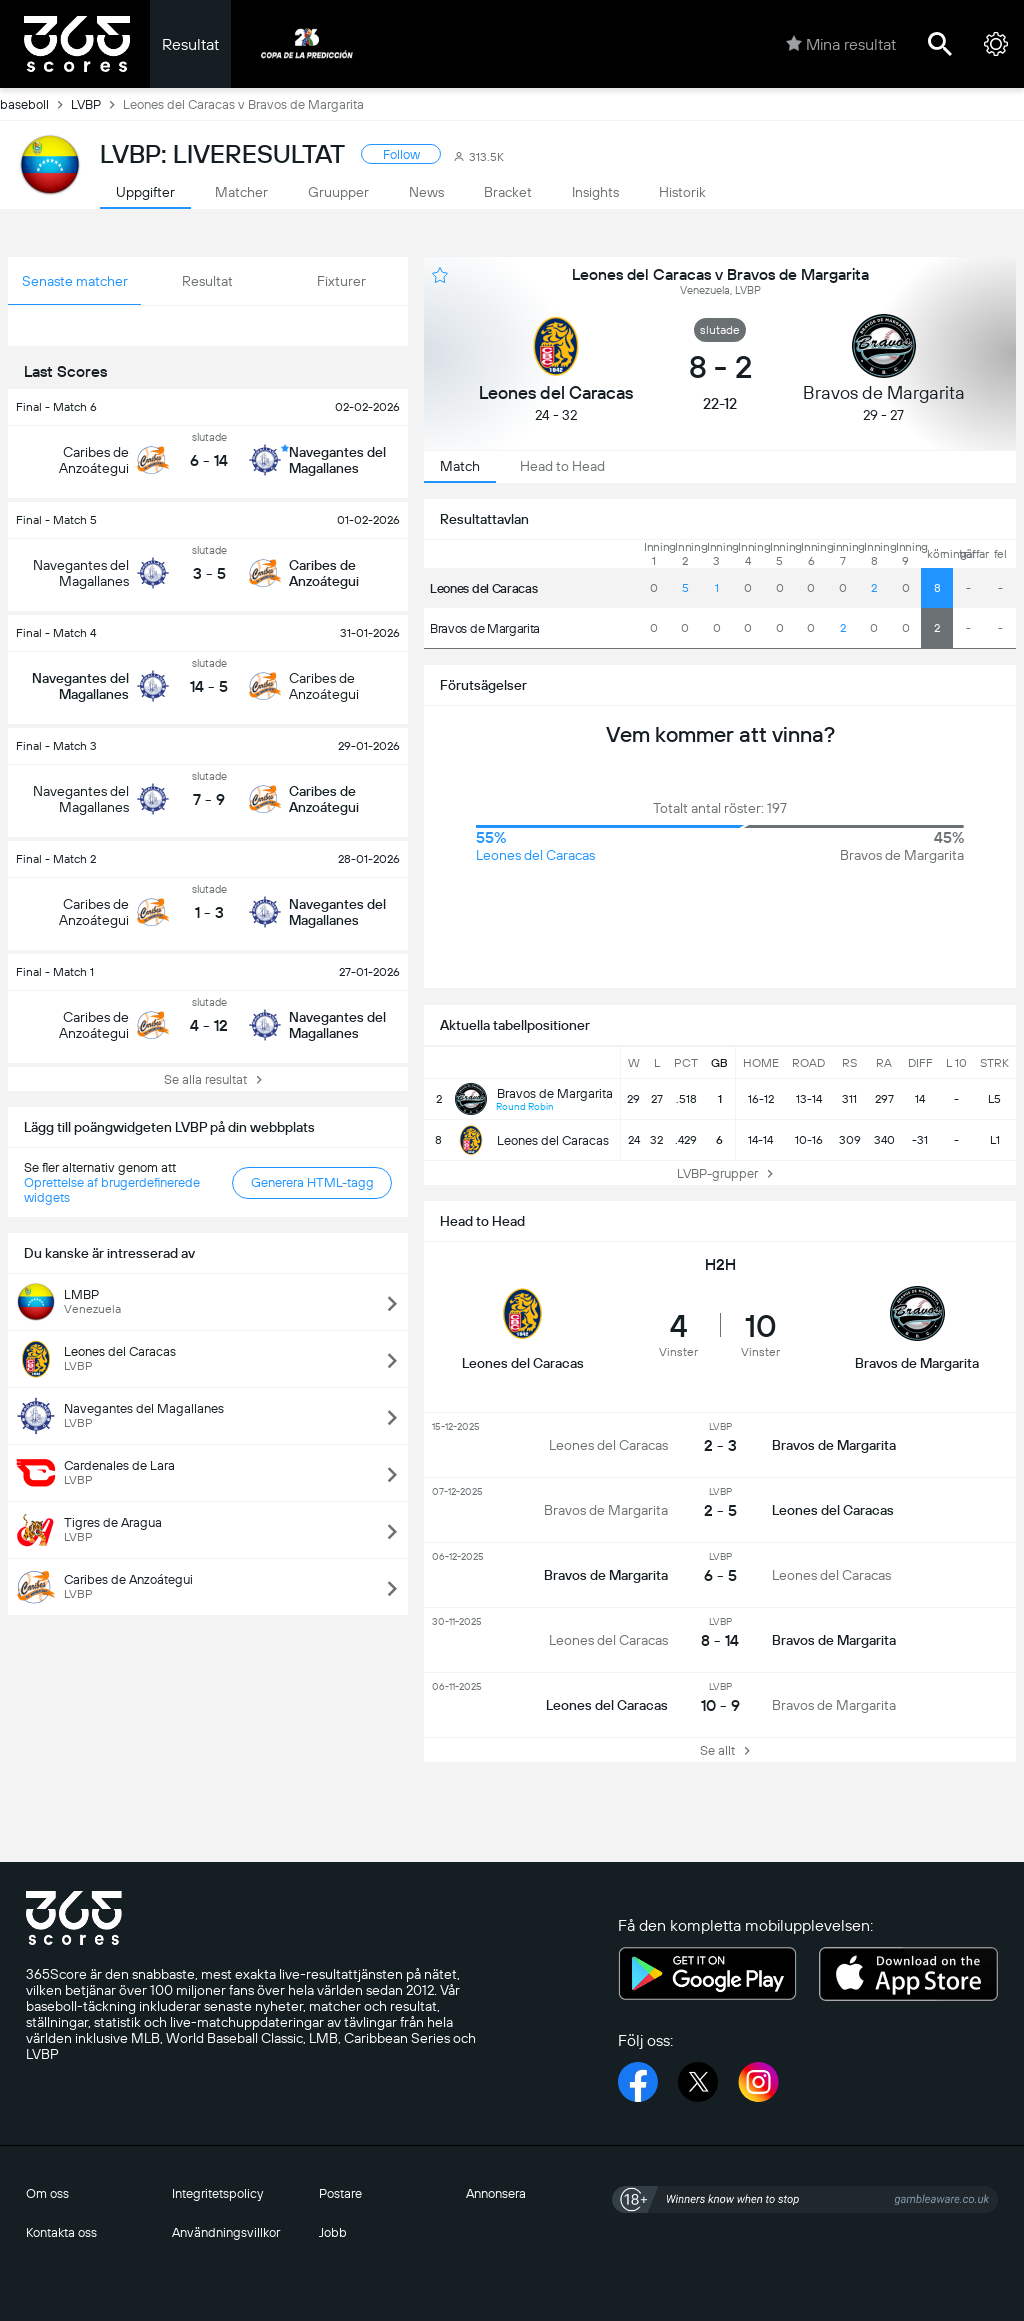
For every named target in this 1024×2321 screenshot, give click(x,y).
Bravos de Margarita (485, 628)
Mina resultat (841, 44)
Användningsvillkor (226, 2232)
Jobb (333, 2232)
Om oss (47, 2193)
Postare (340, 2193)
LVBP (97, 104)
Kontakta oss (61, 2232)
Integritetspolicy (217, 2193)
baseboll (35, 104)
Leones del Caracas (483, 588)
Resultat (190, 44)
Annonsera (496, 2193)
